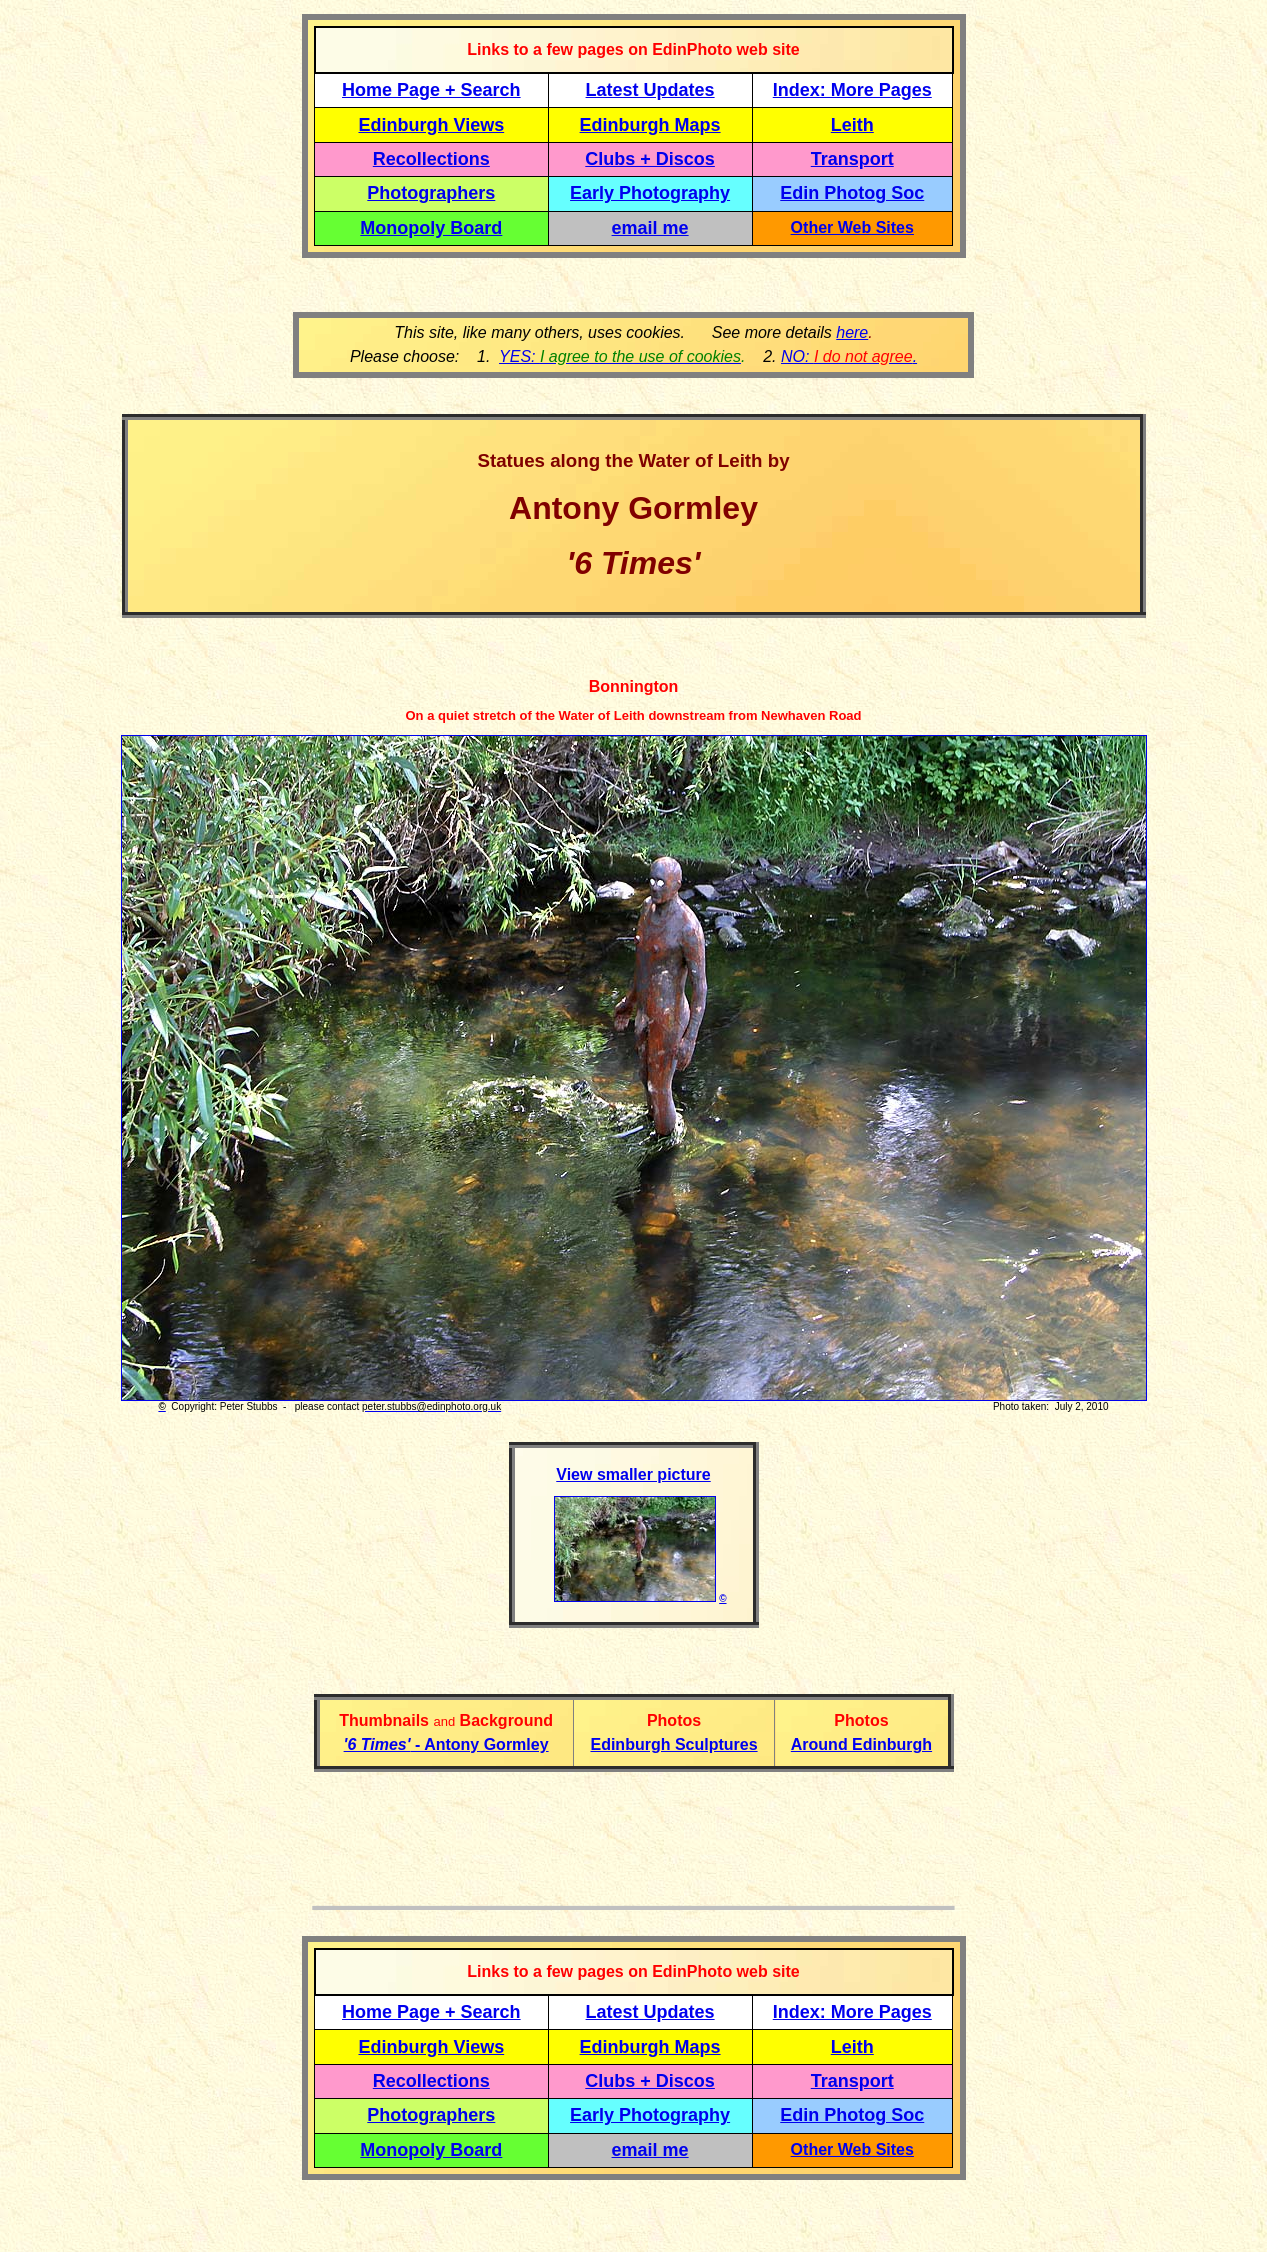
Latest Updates (650, 90)
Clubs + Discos (650, 159)
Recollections (431, 159)
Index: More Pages (852, 90)
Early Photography (650, 193)
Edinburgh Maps (650, 125)
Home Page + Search (431, 90)
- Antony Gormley (446, 1744)
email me (650, 228)
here (852, 332)
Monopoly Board (431, 228)
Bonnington (634, 686)
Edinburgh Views (431, 125)
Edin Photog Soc (852, 193)
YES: (620, 356)
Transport (852, 159)
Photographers (431, 193)
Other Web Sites (852, 227)
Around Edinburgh (861, 1744)
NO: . (849, 356)
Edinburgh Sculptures (673, 1744)
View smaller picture (633, 1474)
